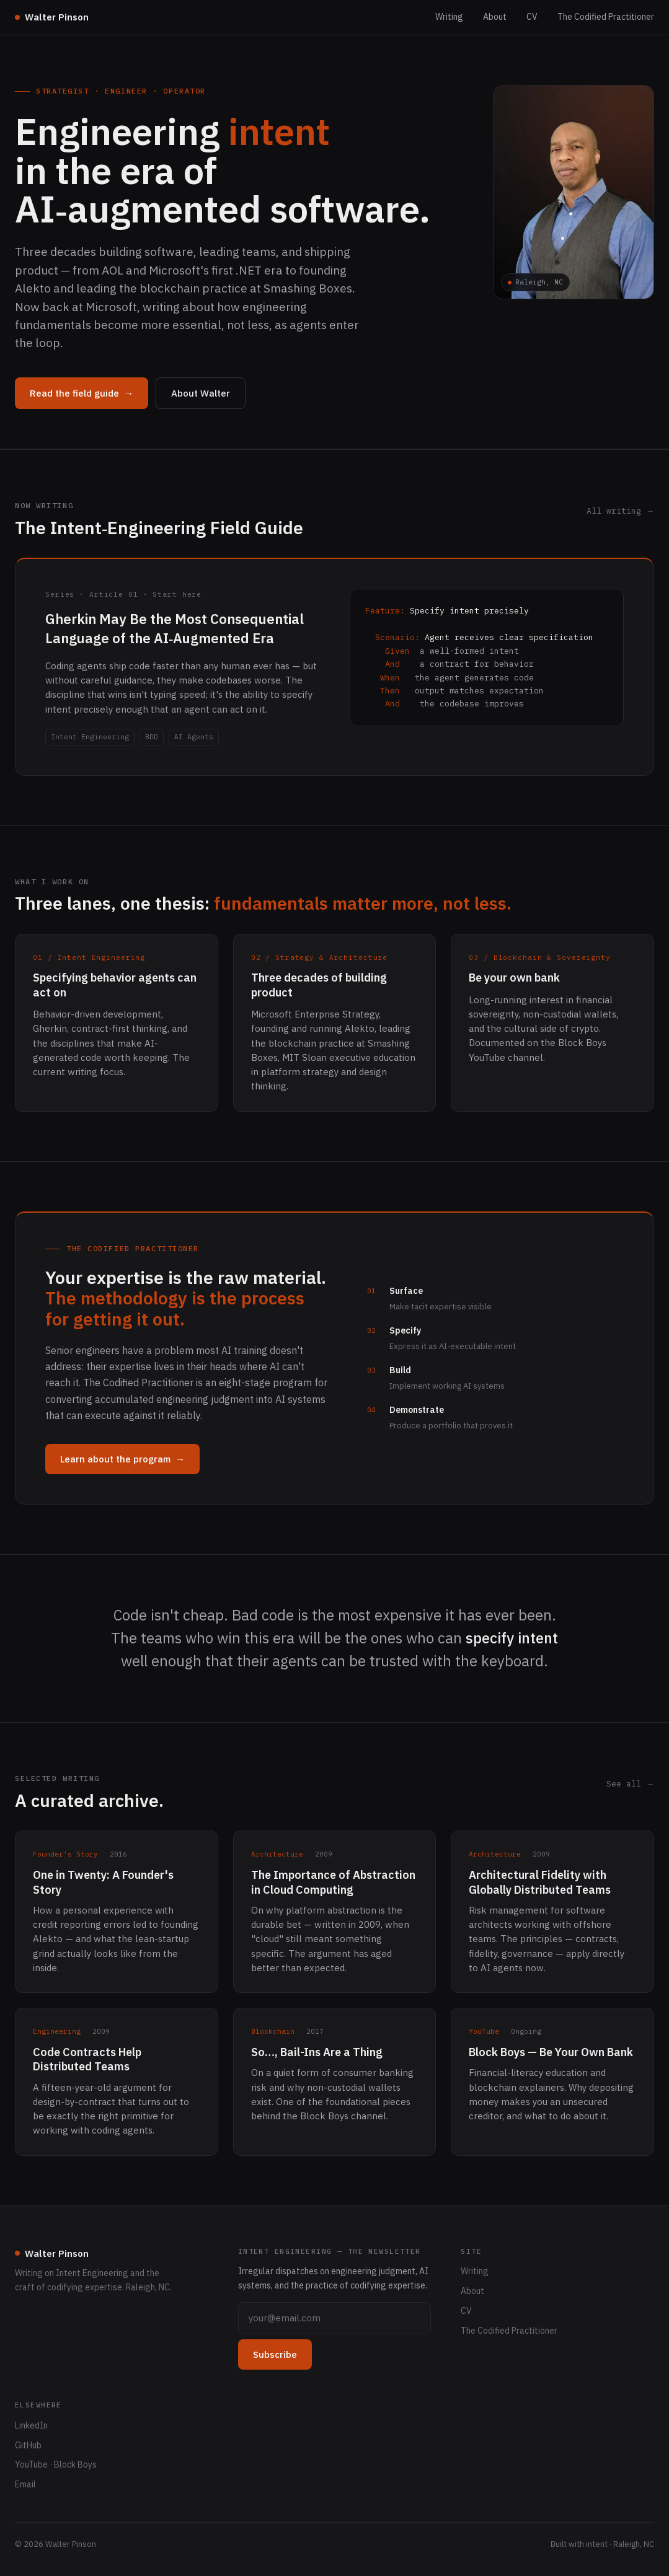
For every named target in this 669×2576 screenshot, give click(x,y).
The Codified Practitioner (605, 16)
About (495, 16)
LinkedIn (31, 2425)
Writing (449, 16)
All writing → (620, 511)
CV (532, 16)
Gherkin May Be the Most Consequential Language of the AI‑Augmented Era (174, 628)
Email (25, 2484)
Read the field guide (81, 393)
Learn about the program (122, 1459)
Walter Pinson (52, 17)
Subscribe (275, 2354)
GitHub (28, 2445)
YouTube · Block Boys (56, 2464)
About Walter (200, 393)
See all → (630, 1783)
